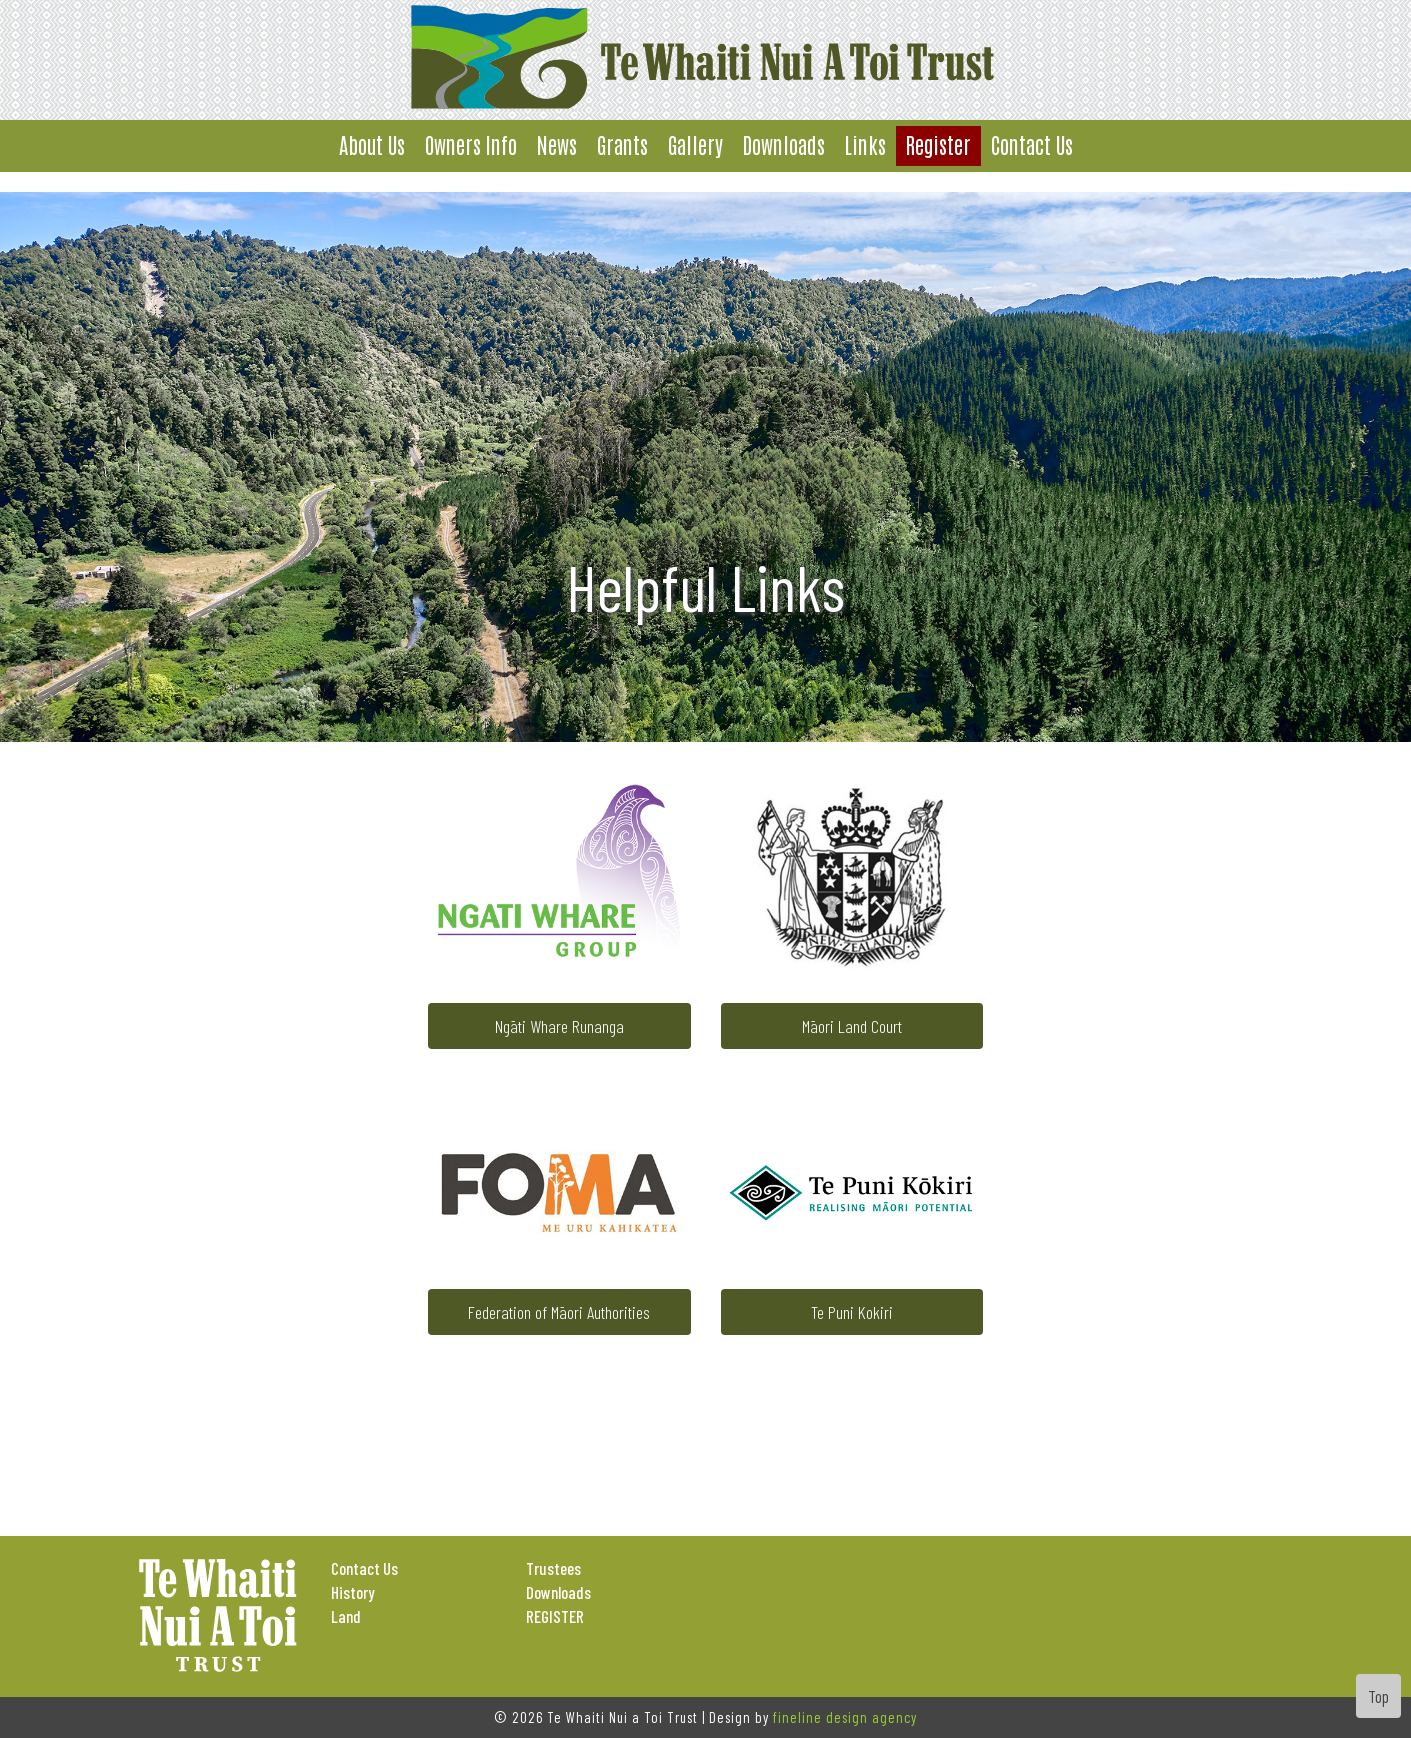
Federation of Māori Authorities (559, 1312)
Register (938, 144)
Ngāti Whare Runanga (559, 1026)
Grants (622, 144)
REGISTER (555, 1616)
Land (346, 1616)
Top (1378, 1696)
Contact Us (1032, 144)
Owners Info (471, 144)
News (557, 144)
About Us (372, 144)
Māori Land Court (852, 1026)
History (353, 1592)
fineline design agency (845, 1717)
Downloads (784, 144)
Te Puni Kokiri (852, 1312)
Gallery (695, 144)
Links (865, 144)
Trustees (553, 1568)
